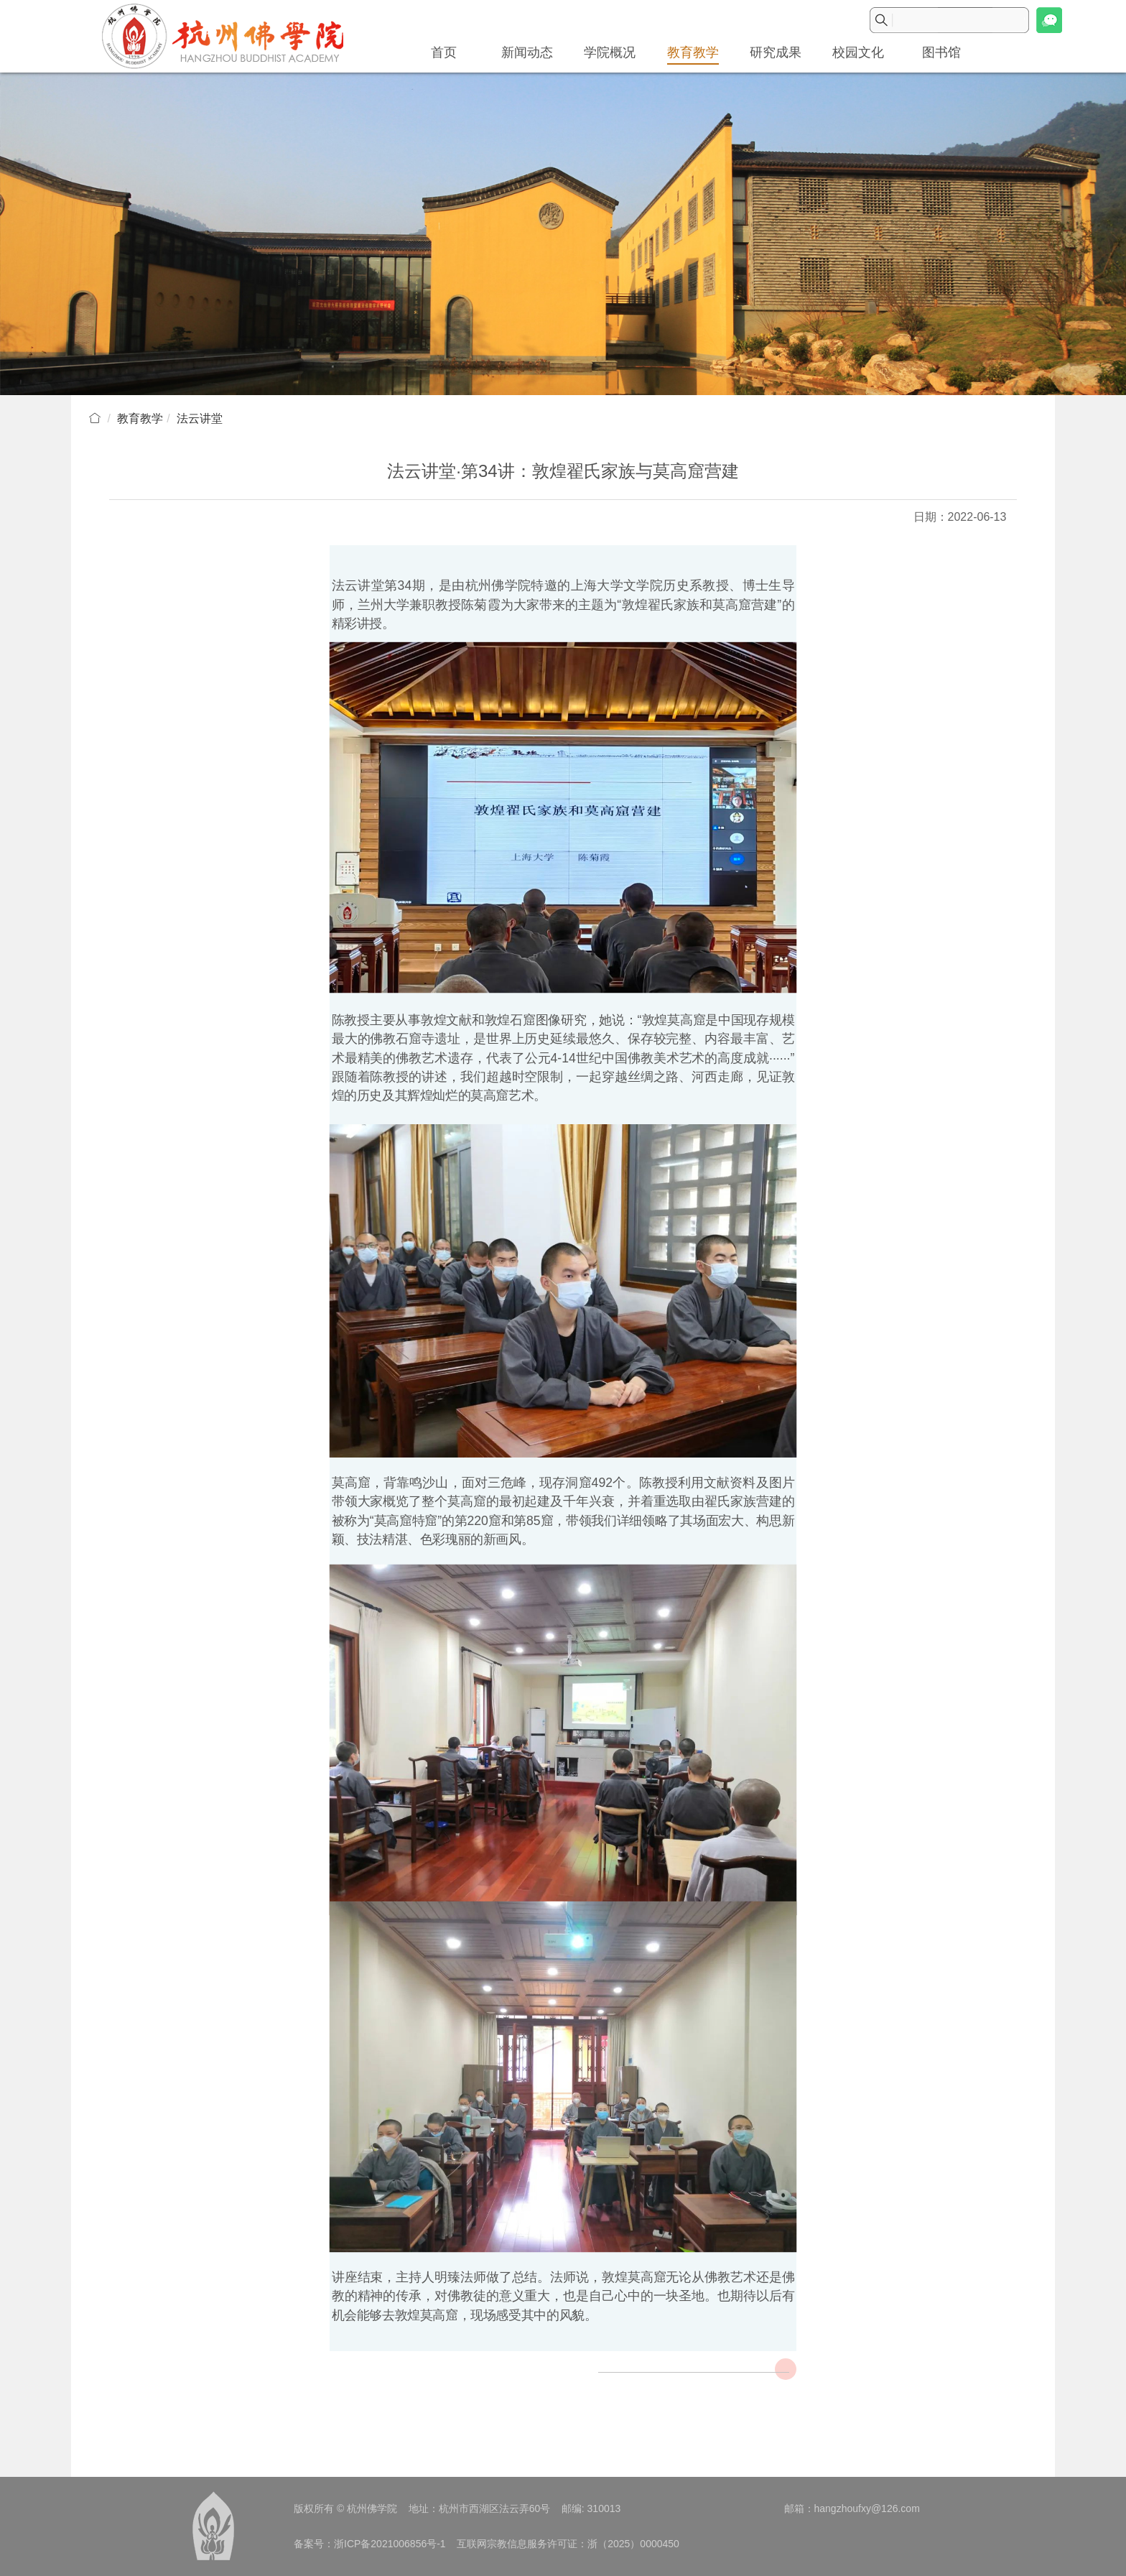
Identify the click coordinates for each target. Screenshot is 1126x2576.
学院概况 (610, 52)
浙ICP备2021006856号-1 (390, 2543)
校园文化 (858, 52)
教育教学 (693, 52)
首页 (444, 52)
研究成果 (775, 52)
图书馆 (941, 52)
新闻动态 (527, 52)
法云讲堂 (200, 418)
